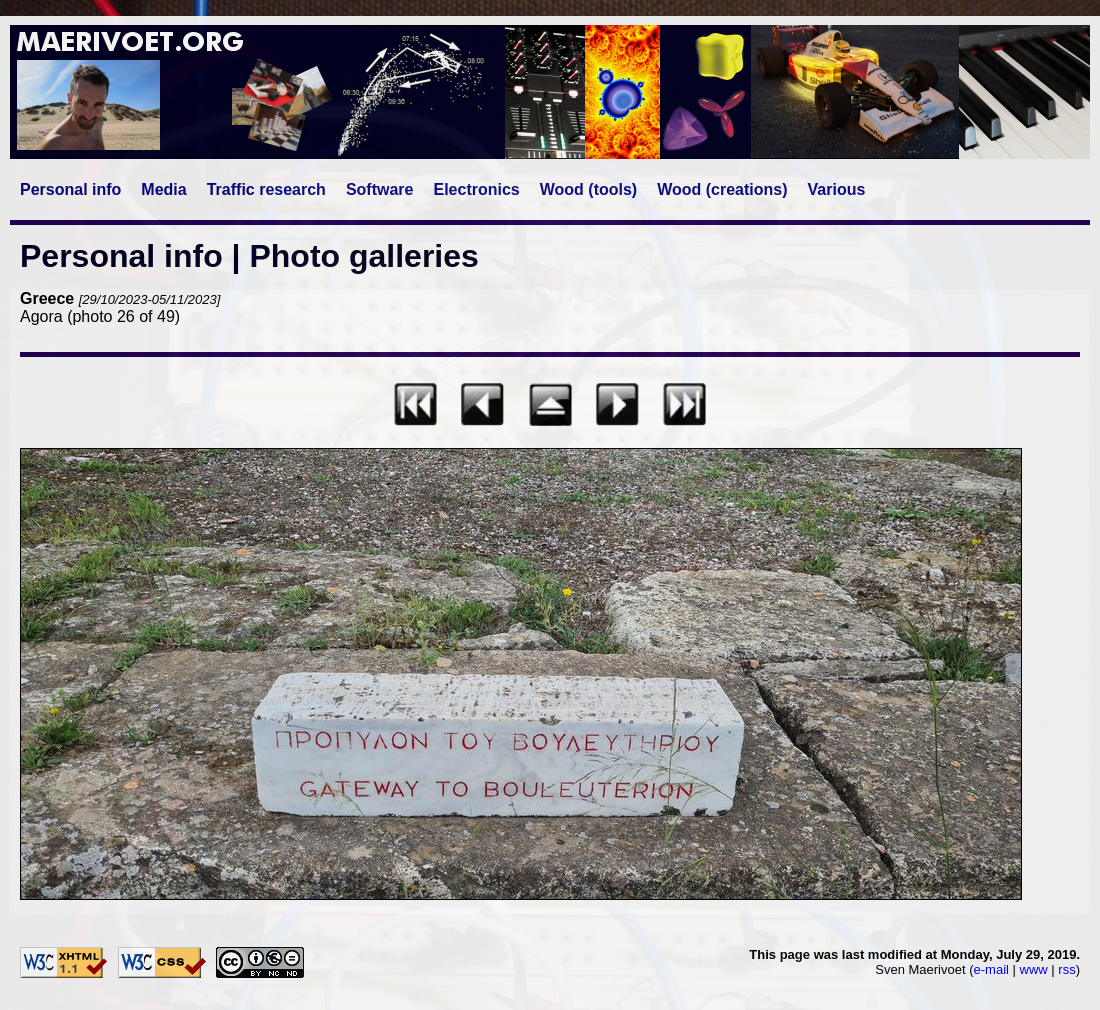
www (1034, 969)
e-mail (991, 969)
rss (1066, 969)
